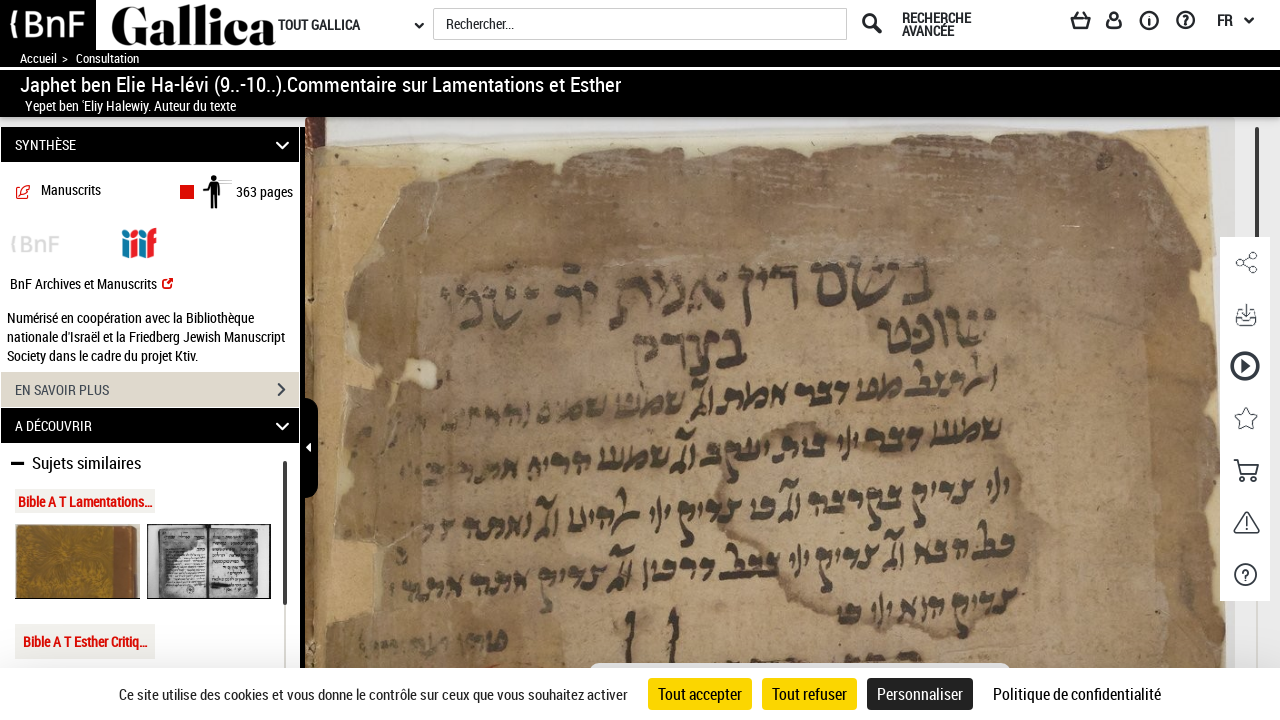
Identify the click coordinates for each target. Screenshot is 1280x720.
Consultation (107, 58)
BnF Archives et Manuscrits (91, 283)
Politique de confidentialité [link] (1077, 694)
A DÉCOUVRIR (155, 425)
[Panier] (1090, 24)
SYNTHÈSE (155, 144)
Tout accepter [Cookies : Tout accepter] (700, 694)
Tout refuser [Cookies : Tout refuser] (809, 694)
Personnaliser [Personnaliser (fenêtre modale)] (920, 694)
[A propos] (1156, 24)
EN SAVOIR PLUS (157, 390)
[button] (1245, 263)
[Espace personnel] (1123, 24)
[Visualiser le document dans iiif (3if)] (139, 241)
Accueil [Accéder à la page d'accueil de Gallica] (38, 58)
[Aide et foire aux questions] (1192, 24)
